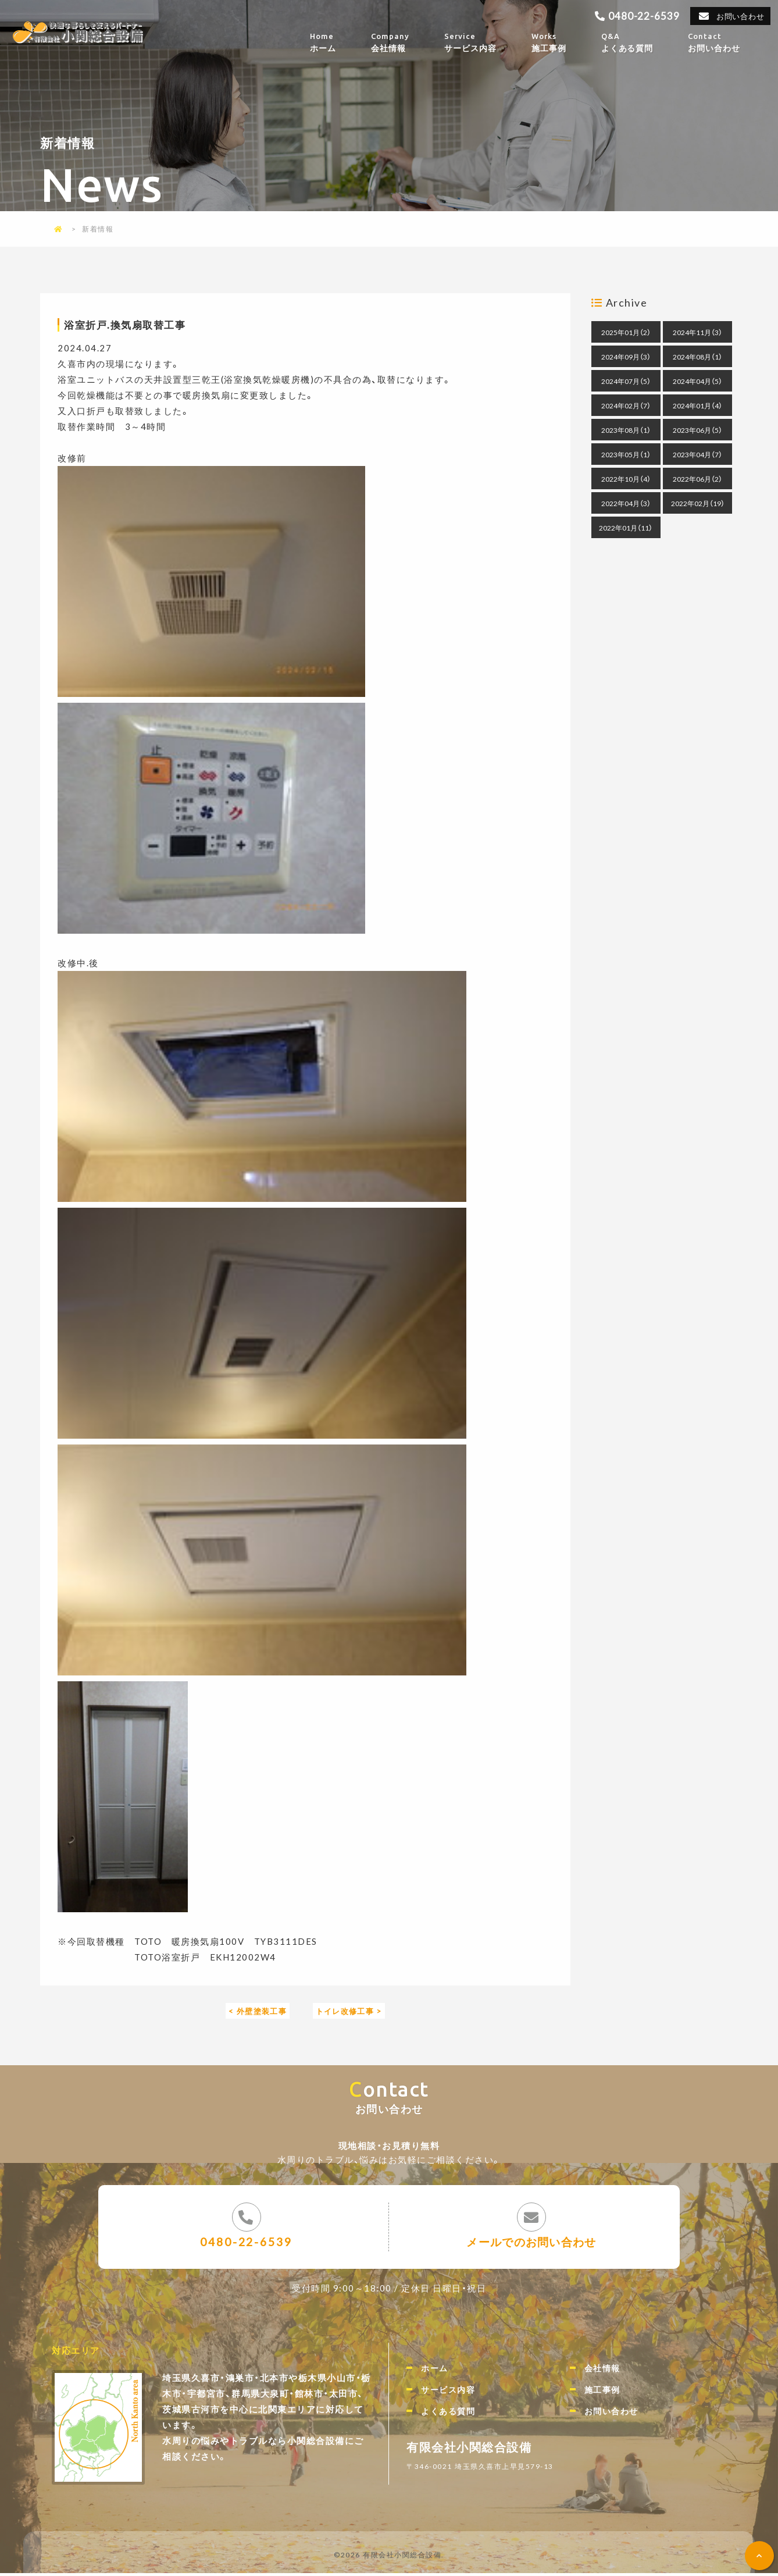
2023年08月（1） (626, 430)
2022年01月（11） (625, 527)
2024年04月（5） (697, 381)
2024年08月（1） (697, 356)
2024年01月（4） (697, 405)
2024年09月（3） (626, 356)
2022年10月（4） (626, 479)
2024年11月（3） (697, 332)
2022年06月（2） (697, 479)
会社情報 (406, 42)
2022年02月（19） (698, 503)
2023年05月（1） (626, 454)
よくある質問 (644, 42)
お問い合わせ (739, 16)
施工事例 (565, 42)
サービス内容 (486, 42)
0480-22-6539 (639, 15)
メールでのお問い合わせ (531, 2243)
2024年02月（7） (626, 405)
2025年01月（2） (626, 332)
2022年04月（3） (626, 503)
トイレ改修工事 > (353, 2010)
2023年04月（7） (697, 454)
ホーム (340, 42)
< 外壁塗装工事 (253, 2010)
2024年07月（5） (626, 381)
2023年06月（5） (697, 430)
